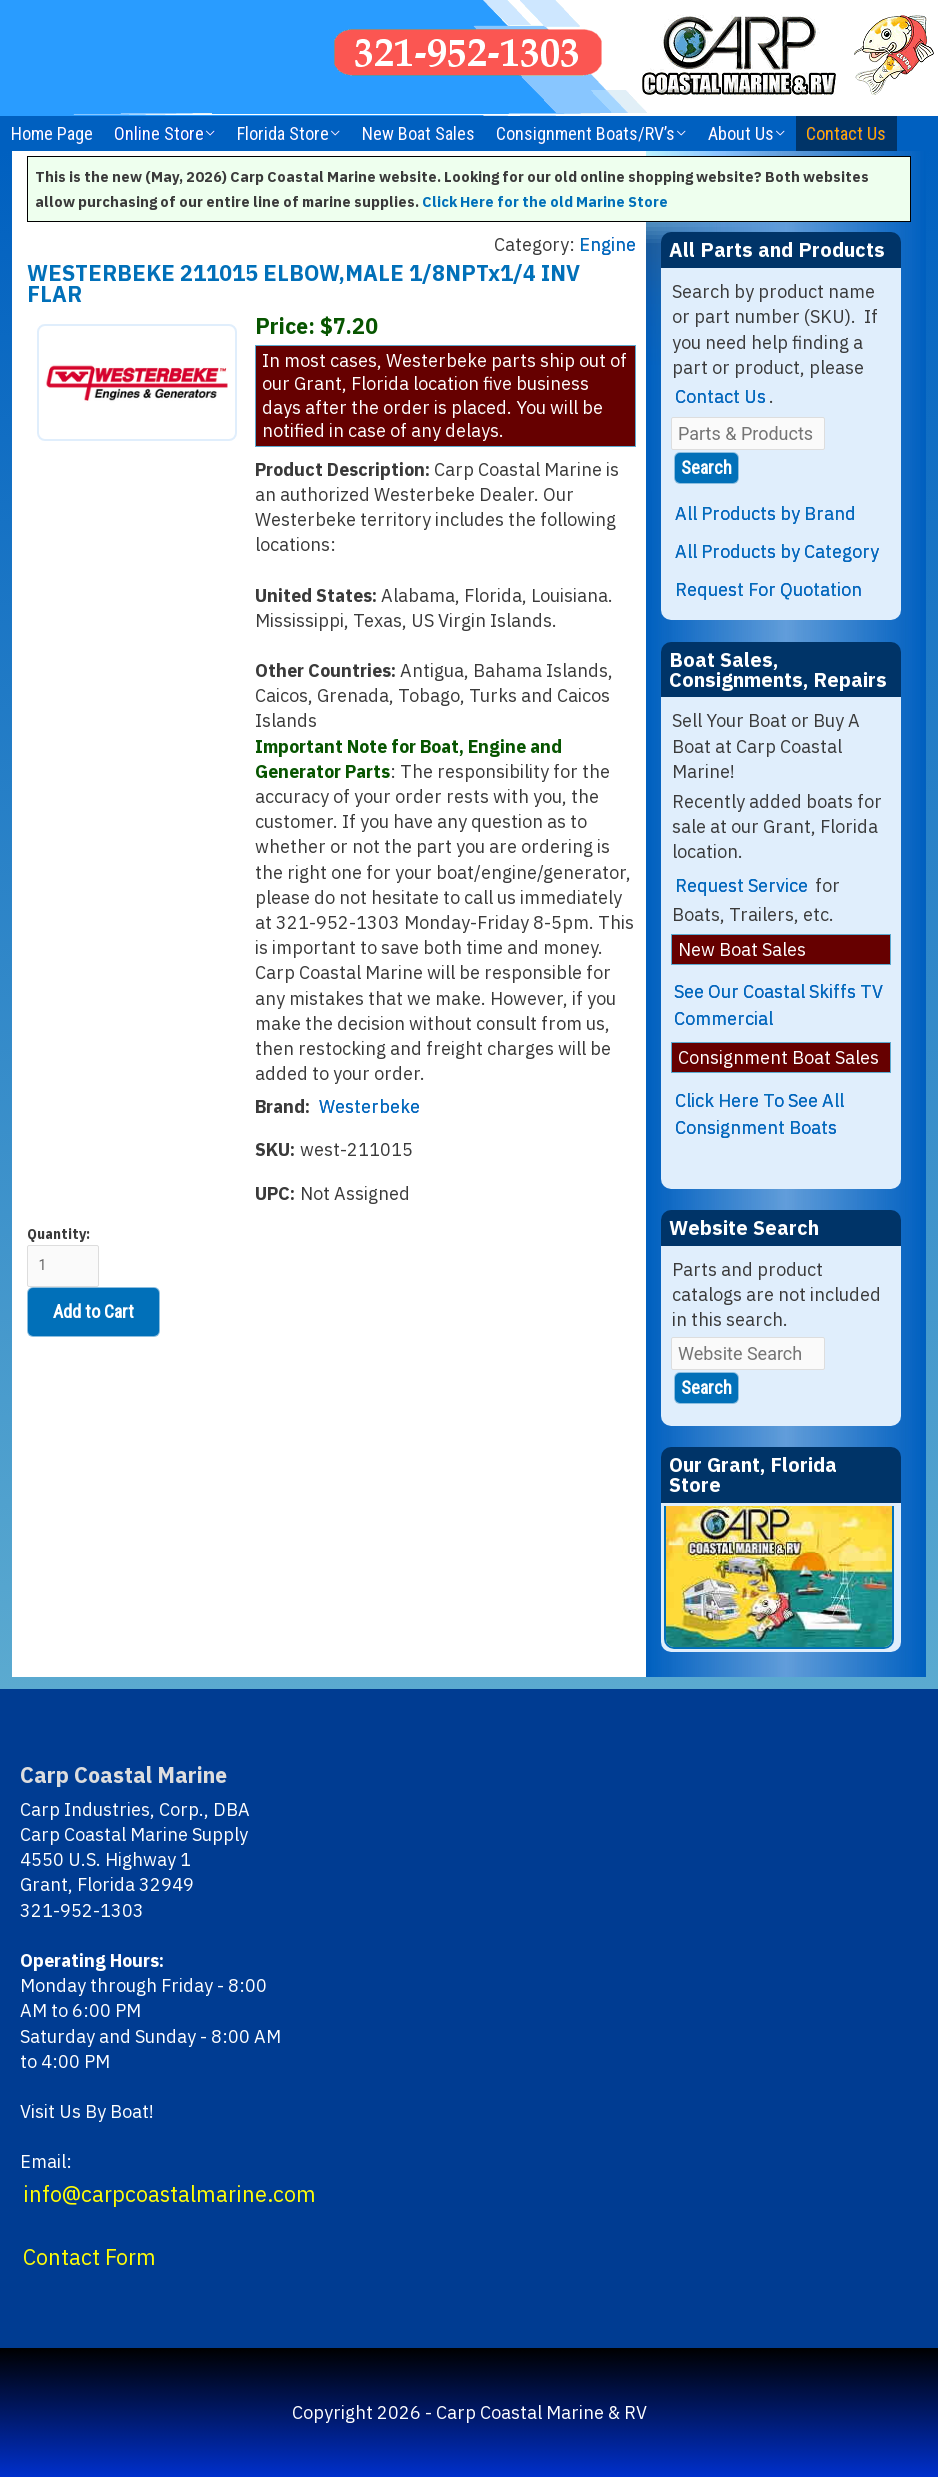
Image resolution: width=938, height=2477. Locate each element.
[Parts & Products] (748, 433)
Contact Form (89, 2257)
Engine (607, 244)
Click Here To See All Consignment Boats (759, 1114)
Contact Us (846, 133)
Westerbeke (369, 1106)
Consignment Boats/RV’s (585, 133)
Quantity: (63, 1256)
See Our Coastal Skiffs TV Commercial (778, 1005)
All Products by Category (777, 551)
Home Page (52, 133)
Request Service (741, 885)
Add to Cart (93, 1311)
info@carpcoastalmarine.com (169, 2194)
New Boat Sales (418, 133)
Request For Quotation (768, 589)
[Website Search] (748, 1353)
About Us (741, 133)
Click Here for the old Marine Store (545, 201)
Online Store (159, 133)
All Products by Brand (765, 513)
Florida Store (283, 133)
